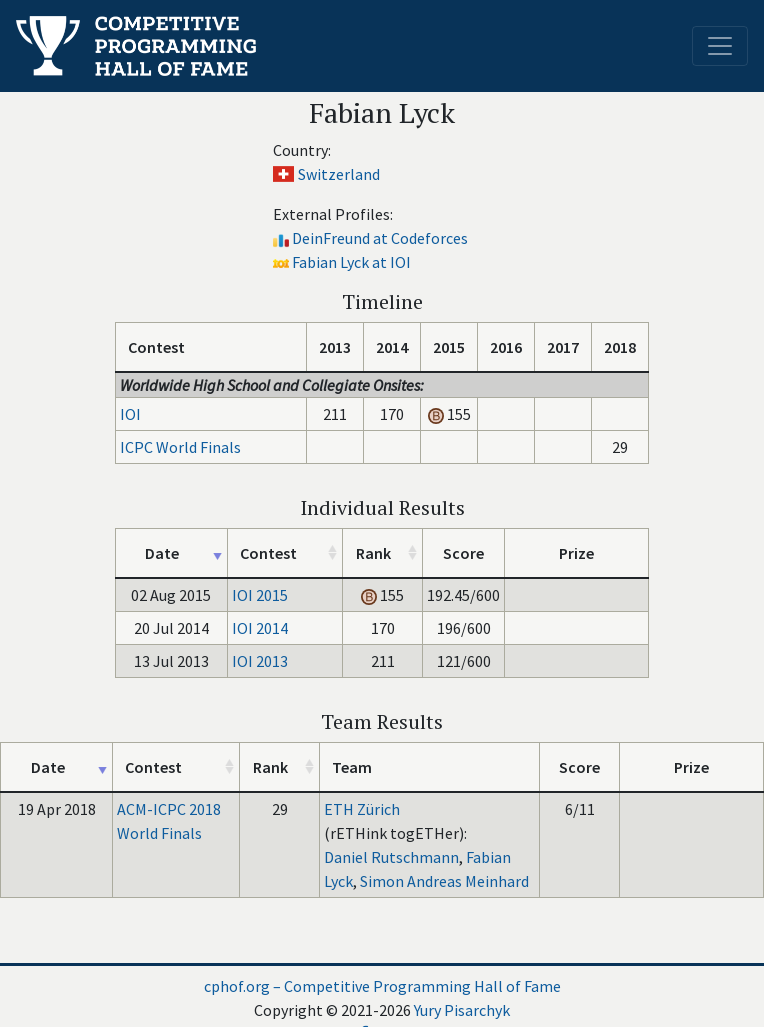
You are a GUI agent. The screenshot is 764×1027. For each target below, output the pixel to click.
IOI (130, 414)
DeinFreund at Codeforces (380, 238)
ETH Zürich (362, 809)
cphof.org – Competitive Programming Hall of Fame (382, 986)
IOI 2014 (260, 628)
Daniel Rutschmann (391, 857)
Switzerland (339, 174)
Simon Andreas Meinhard (444, 881)
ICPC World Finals (180, 447)
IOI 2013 (260, 661)
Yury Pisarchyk (462, 1010)
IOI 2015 (260, 595)
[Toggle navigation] (720, 46)
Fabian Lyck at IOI (351, 262)
